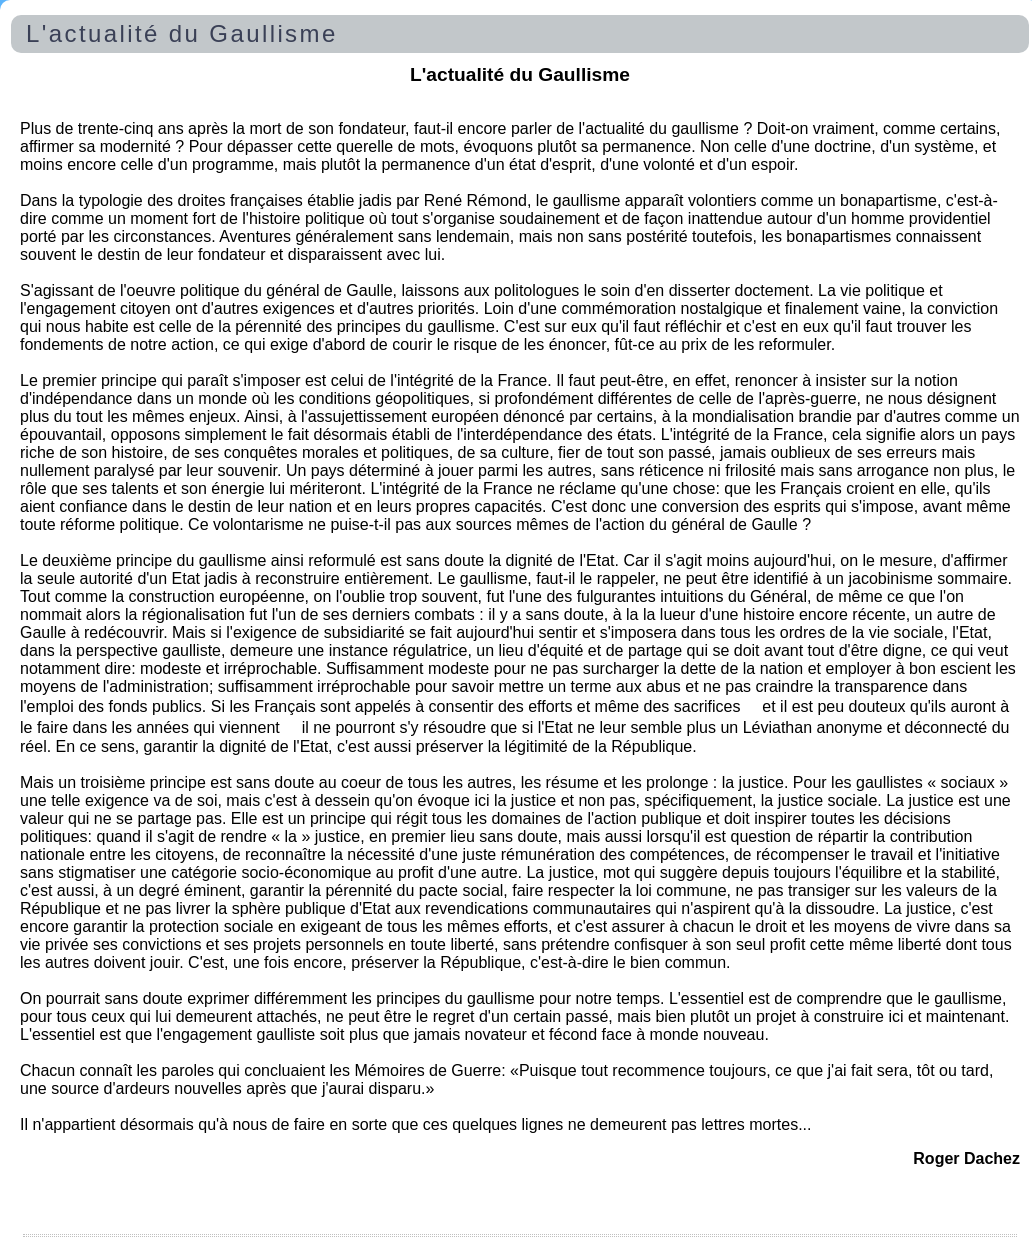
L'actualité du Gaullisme (182, 33)
